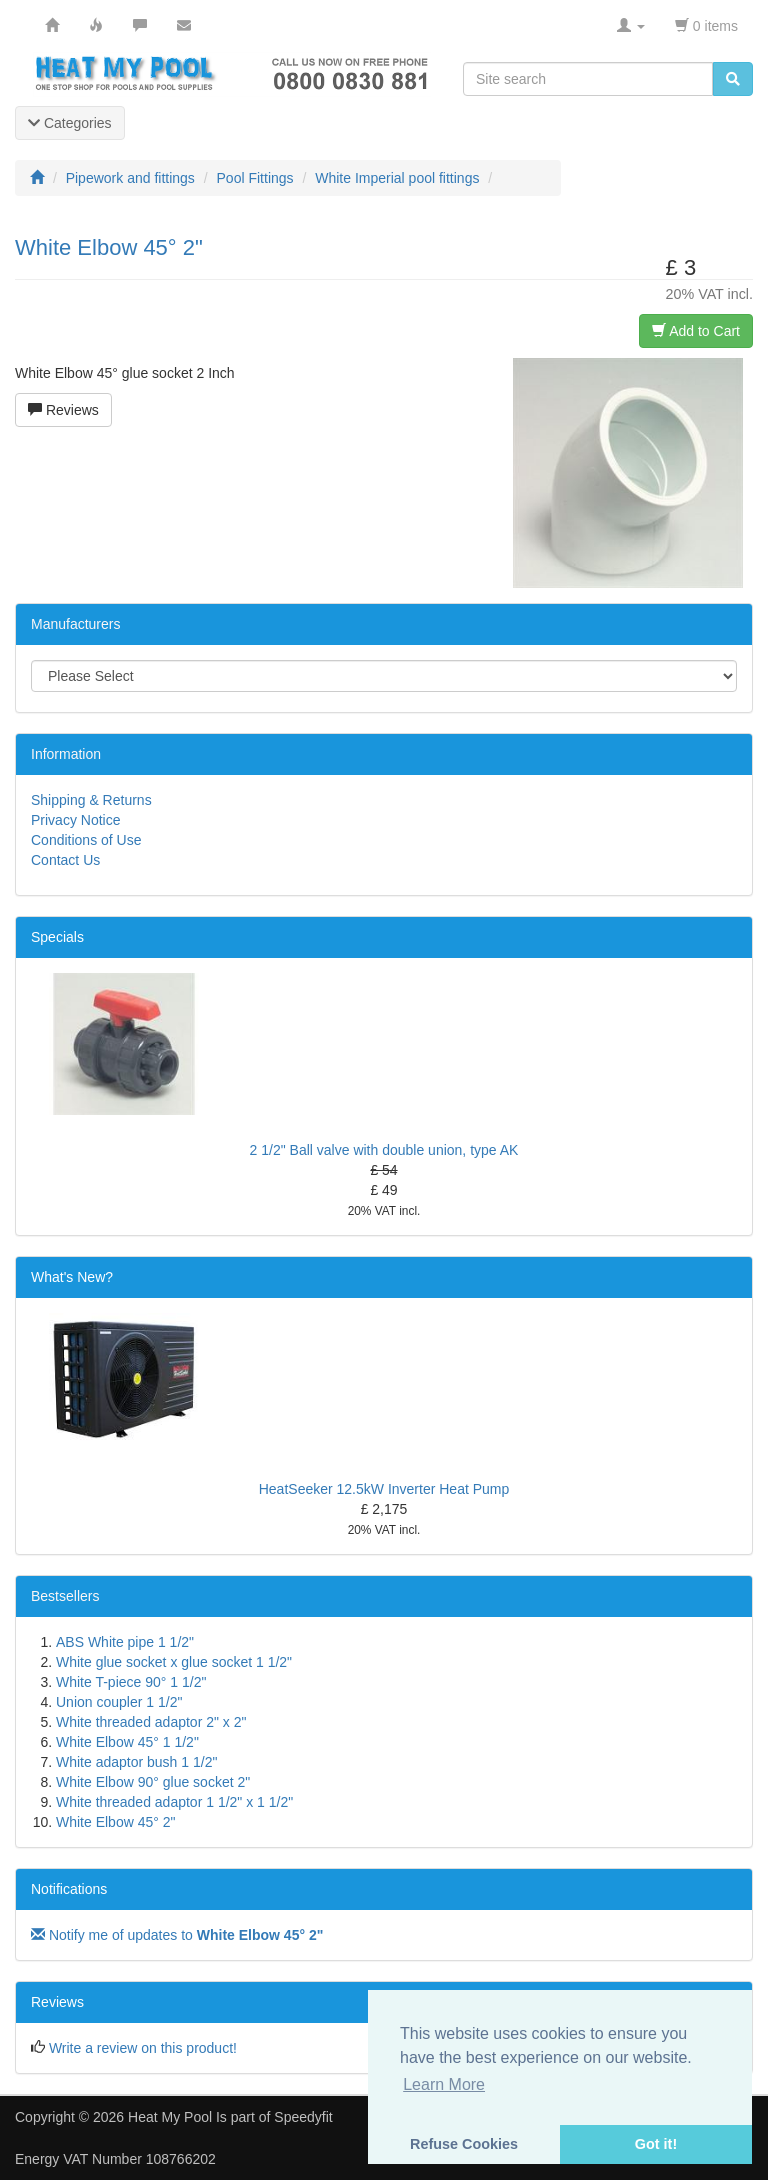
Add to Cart (696, 331)
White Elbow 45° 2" (116, 1822)
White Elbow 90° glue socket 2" (153, 1782)
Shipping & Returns (91, 800)
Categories (70, 123)
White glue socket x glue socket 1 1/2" (174, 1662)
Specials (57, 937)
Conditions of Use (86, 840)
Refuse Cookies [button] (464, 2144)
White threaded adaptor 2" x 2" (151, 1722)
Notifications (69, 1889)
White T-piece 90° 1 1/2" (131, 1682)
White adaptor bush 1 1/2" (136, 1762)
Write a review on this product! (143, 2048)
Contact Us (65, 860)
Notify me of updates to (177, 1935)
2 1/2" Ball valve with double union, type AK (384, 1150)
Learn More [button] (444, 2084)
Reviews (63, 410)
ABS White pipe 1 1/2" (125, 1642)
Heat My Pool (170, 2117)
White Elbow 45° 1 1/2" (127, 1742)
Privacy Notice (75, 820)
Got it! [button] (656, 2144)
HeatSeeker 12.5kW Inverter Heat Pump (384, 1489)
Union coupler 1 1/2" (119, 1702)
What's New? (72, 1277)
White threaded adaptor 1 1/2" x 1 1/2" (174, 1802)
